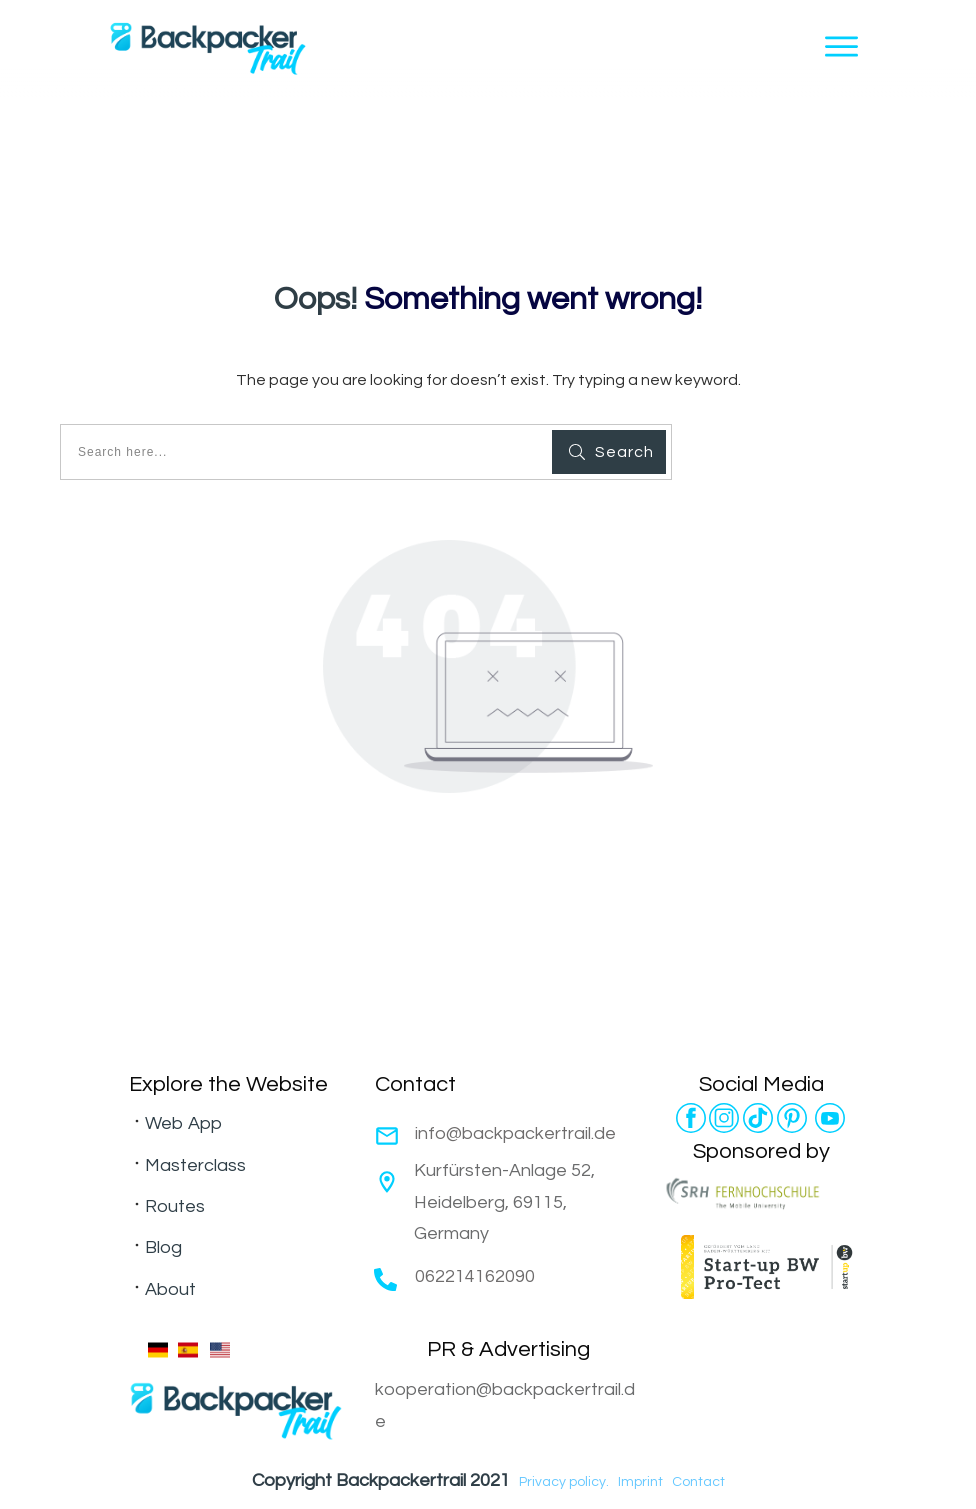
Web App (183, 1123)
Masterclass (195, 1165)
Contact (698, 1482)
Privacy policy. (564, 1482)
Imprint (640, 1482)
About (170, 1289)
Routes (175, 1206)
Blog (163, 1247)
